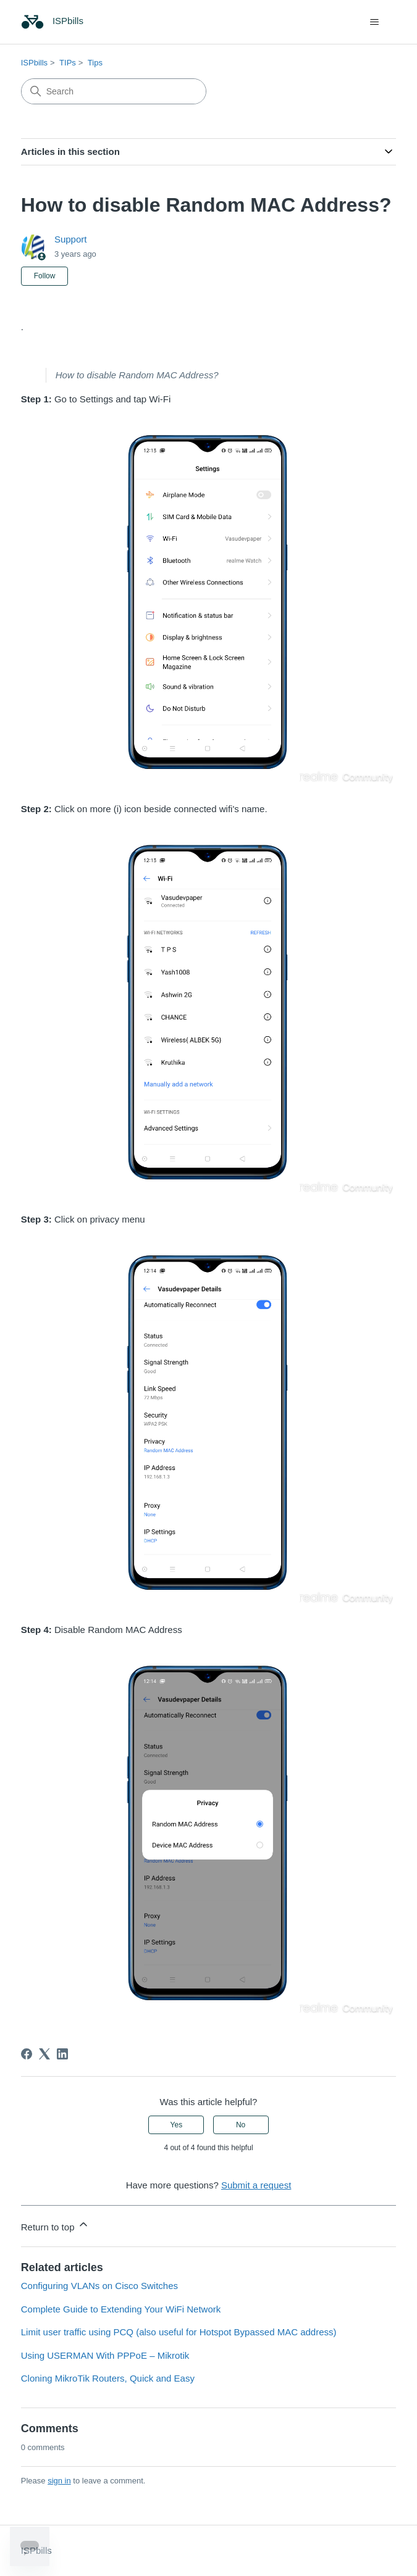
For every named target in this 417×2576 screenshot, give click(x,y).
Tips (95, 62)
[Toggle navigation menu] (374, 22)
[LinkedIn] (62, 2053)
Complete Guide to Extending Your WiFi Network (121, 2309)
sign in (59, 2480)
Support (70, 239)
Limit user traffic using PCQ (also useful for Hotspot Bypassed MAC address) (179, 2332)
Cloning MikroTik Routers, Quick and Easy (108, 2378)
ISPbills (34, 62)
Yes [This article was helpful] (177, 2125)
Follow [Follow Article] (45, 276)
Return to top (55, 2225)
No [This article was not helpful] (240, 2125)
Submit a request (256, 2185)
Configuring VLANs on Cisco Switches (99, 2285)
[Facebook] (26, 2053)
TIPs (67, 62)
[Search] (114, 91)
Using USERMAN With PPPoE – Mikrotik (105, 2355)
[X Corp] (44, 2053)
